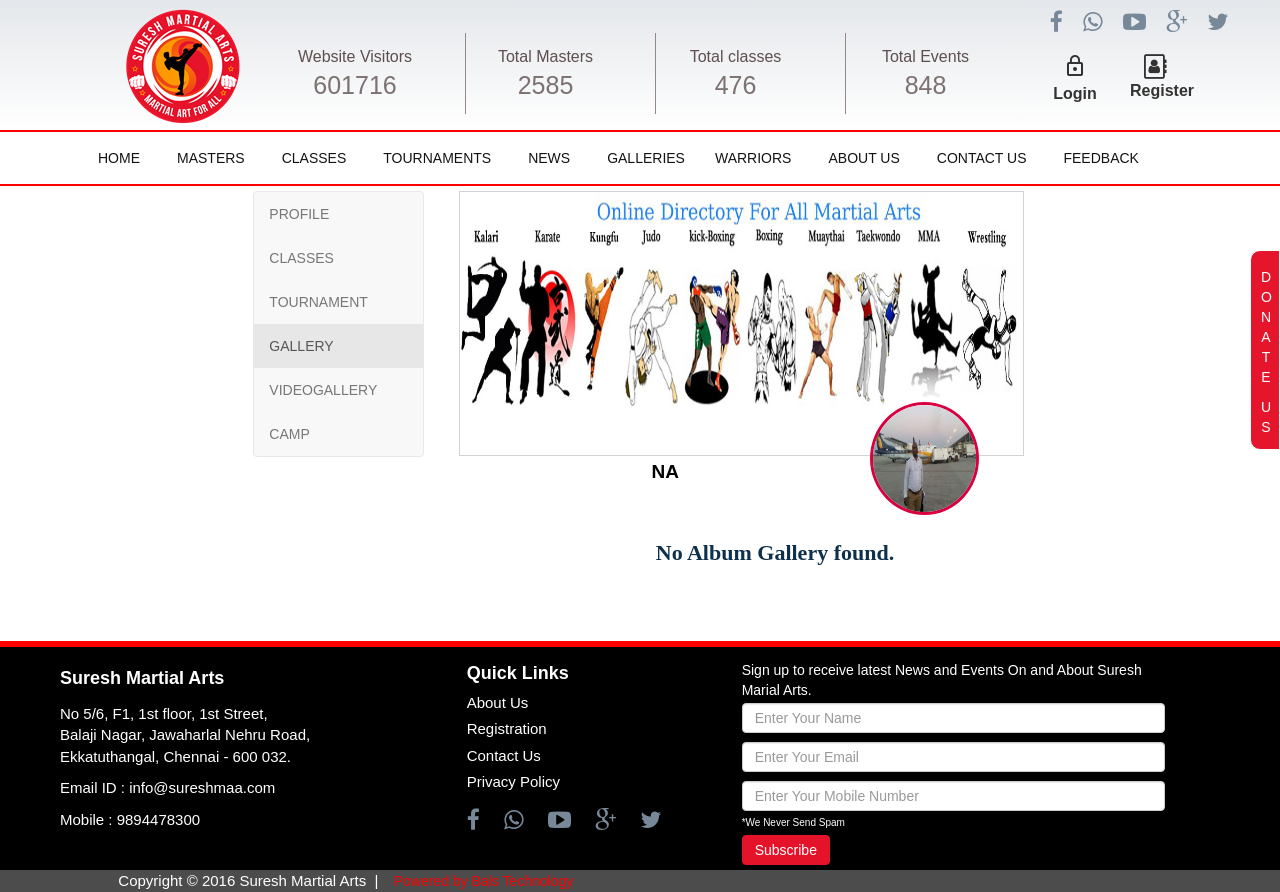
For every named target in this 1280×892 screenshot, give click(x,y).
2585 (546, 85)
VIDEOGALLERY (323, 390)
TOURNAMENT (318, 302)
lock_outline (1075, 66)
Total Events (925, 56)
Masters (211, 158)
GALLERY (301, 346)
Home (119, 158)
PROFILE (299, 214)
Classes (314, 158)
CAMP (289, 434)
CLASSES (301, 258)
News (549, 158)
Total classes (736, 56)
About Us (863, 158)
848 (926, 85)
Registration (507, 728)
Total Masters (545, 56)
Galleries (646, 158)
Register (1162, 90)
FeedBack (1100, 158)
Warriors (753, 158)
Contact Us (982, 158)
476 (736, 85)
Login (1075, 93)
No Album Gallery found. (775, 552)
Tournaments (437, 158)
